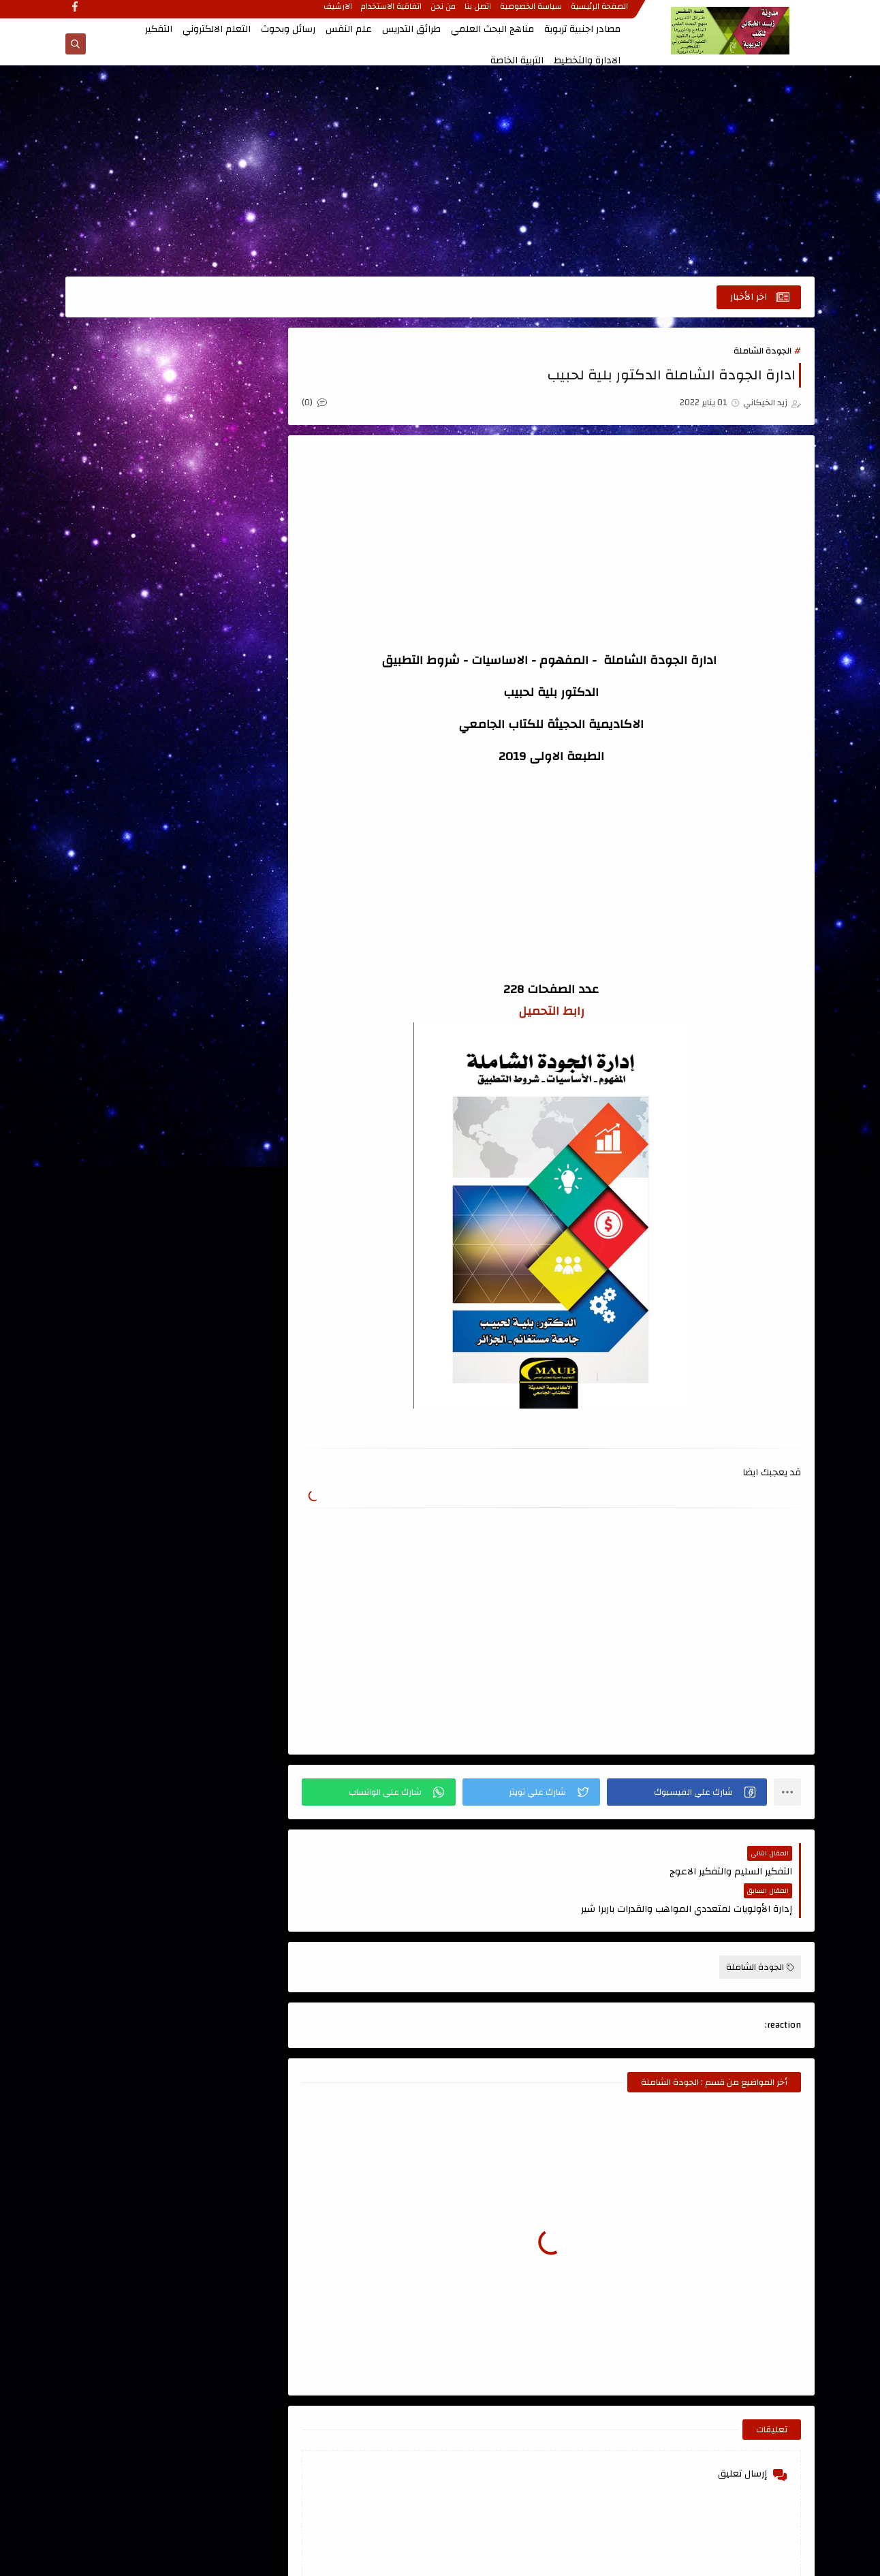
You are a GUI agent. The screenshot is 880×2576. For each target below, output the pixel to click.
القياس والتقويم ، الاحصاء (224, 767)
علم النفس (349, 29)
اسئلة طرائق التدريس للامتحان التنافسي (125, 404)
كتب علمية (223, 966)
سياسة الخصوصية (532, 11)
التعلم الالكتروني (217, 29)
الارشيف (338, 11)
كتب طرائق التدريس (125, 928)
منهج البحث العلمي (224, 1004)
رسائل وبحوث (288, 29)
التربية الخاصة (517, 60)
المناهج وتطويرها (125, 759)
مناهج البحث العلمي (492, 29)
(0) (319, 403)
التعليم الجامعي (224, 644)
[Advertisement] (440, 171)
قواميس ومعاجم (224, 889)
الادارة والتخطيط (587, 60)
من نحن (443, 11)
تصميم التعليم (125, 813)
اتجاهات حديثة (224, 388)
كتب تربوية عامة (224, 928)
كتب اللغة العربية (125, 889)
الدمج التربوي (224, 720)
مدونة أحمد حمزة (214, 1126)
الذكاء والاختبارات (125, 720)
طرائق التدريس (411, 29)
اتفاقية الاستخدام (392, 11)
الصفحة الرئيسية (600, 11)
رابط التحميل (554, 1012)
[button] (688, 1792)
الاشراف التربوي (224, 552)
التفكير (158, 29)
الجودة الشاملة (762, 351)
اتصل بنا (478, 11)
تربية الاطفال (223, 813)
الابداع (125, 459)
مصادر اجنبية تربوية (582, 29)
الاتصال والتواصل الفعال (223, 505)
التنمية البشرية (224, 682)
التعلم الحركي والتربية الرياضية (125, 598)
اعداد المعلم (224, 459)
